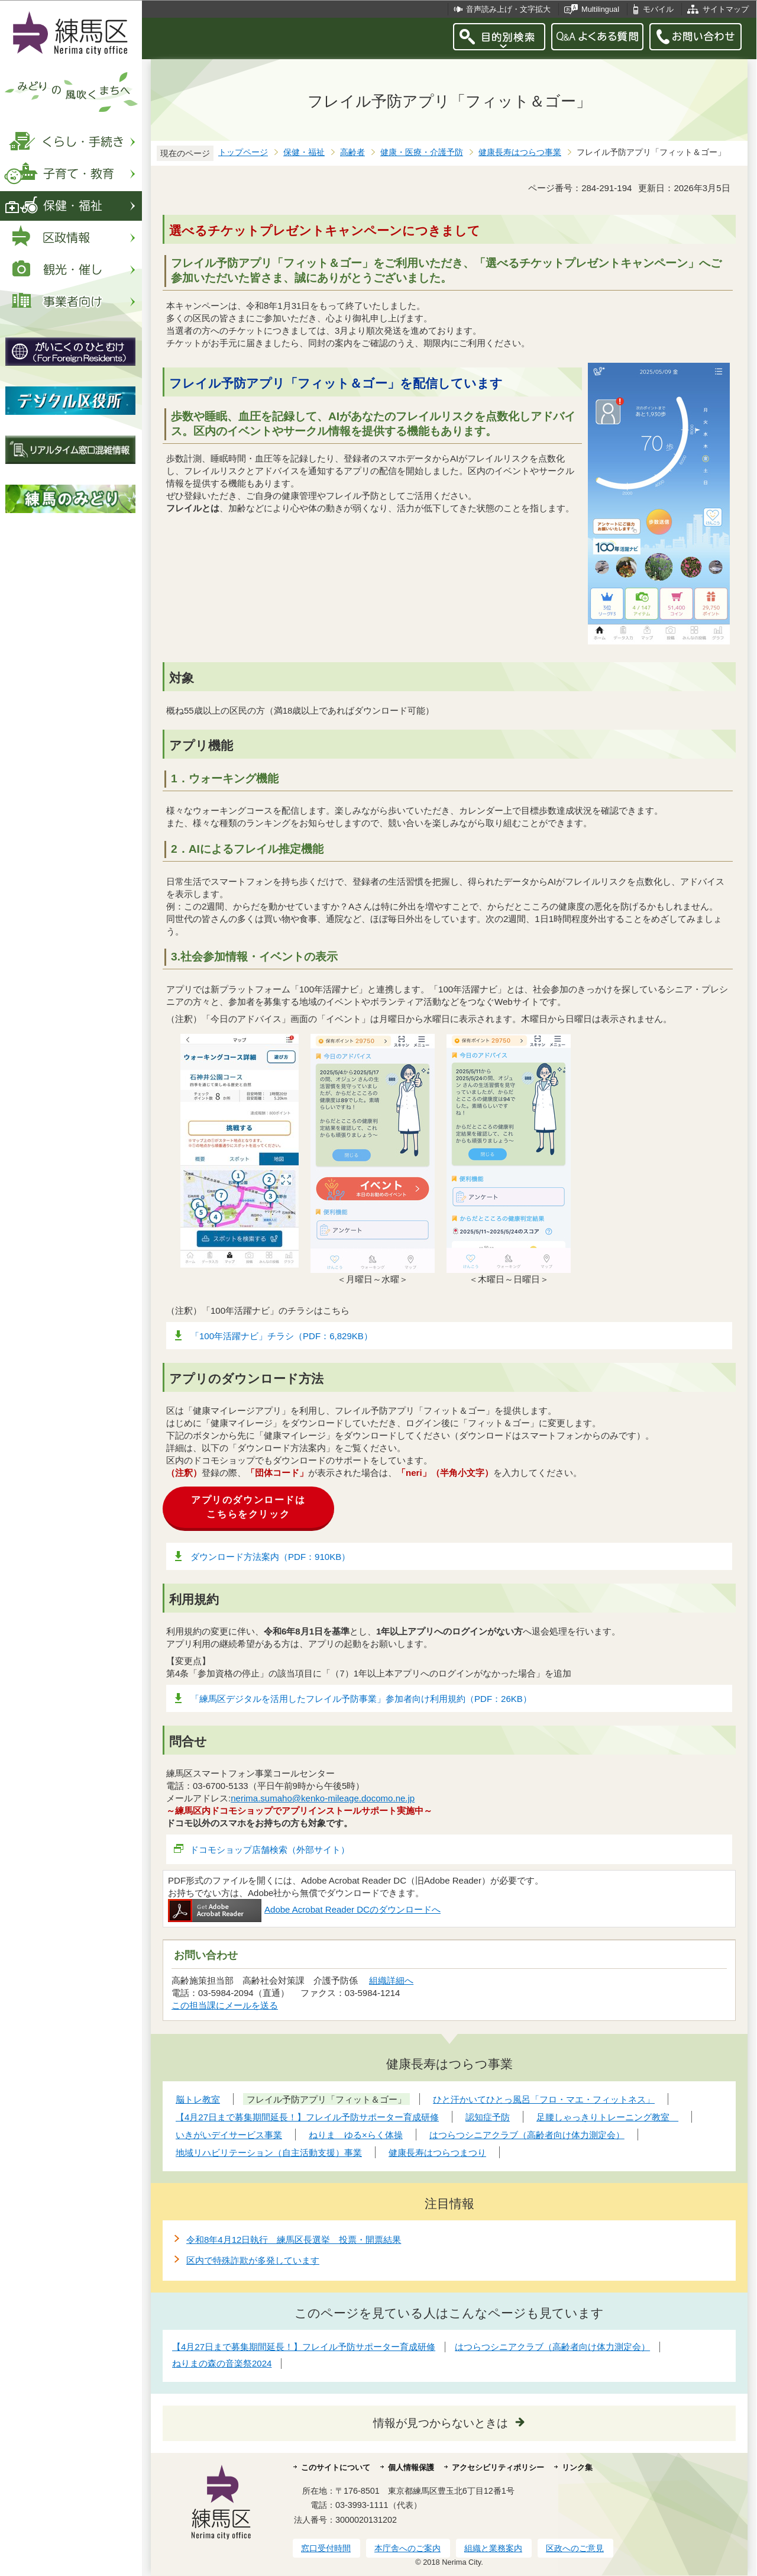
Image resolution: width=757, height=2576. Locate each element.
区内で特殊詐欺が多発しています (252, 2260)
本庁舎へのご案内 (407, 2548)
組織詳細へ (391, 1980)
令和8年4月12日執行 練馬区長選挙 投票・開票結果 (293, 2240)
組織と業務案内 (493, 2548)
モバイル (658, 9)
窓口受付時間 (326, 2548)
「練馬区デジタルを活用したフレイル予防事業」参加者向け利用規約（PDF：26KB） (361, 1699)
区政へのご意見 (575, 2548)
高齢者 (352, 152)
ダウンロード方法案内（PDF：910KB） (270, 1557)
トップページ (243, 152)
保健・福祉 (304, 152)
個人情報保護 (411, 2467)
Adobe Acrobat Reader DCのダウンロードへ (304, 1909)
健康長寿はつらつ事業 (519, 152)
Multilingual (600, 9)
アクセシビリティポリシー (498, 2467)
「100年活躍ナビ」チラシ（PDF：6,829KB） (281, 1336)
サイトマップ (726, 9)
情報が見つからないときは (440, 2423)
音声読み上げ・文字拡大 (508, 9)
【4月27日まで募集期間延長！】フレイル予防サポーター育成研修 (303, 2347)
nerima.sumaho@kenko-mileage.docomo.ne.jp (323, 1798)
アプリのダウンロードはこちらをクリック (248, 1507)
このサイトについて (335, 2467)
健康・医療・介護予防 (421, 152)
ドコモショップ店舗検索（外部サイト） (270, 1850)
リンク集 (577, 2467)
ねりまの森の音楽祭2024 (221, 2363)
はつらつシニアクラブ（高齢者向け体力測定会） (552, 2347)
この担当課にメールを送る (225, 2005)
